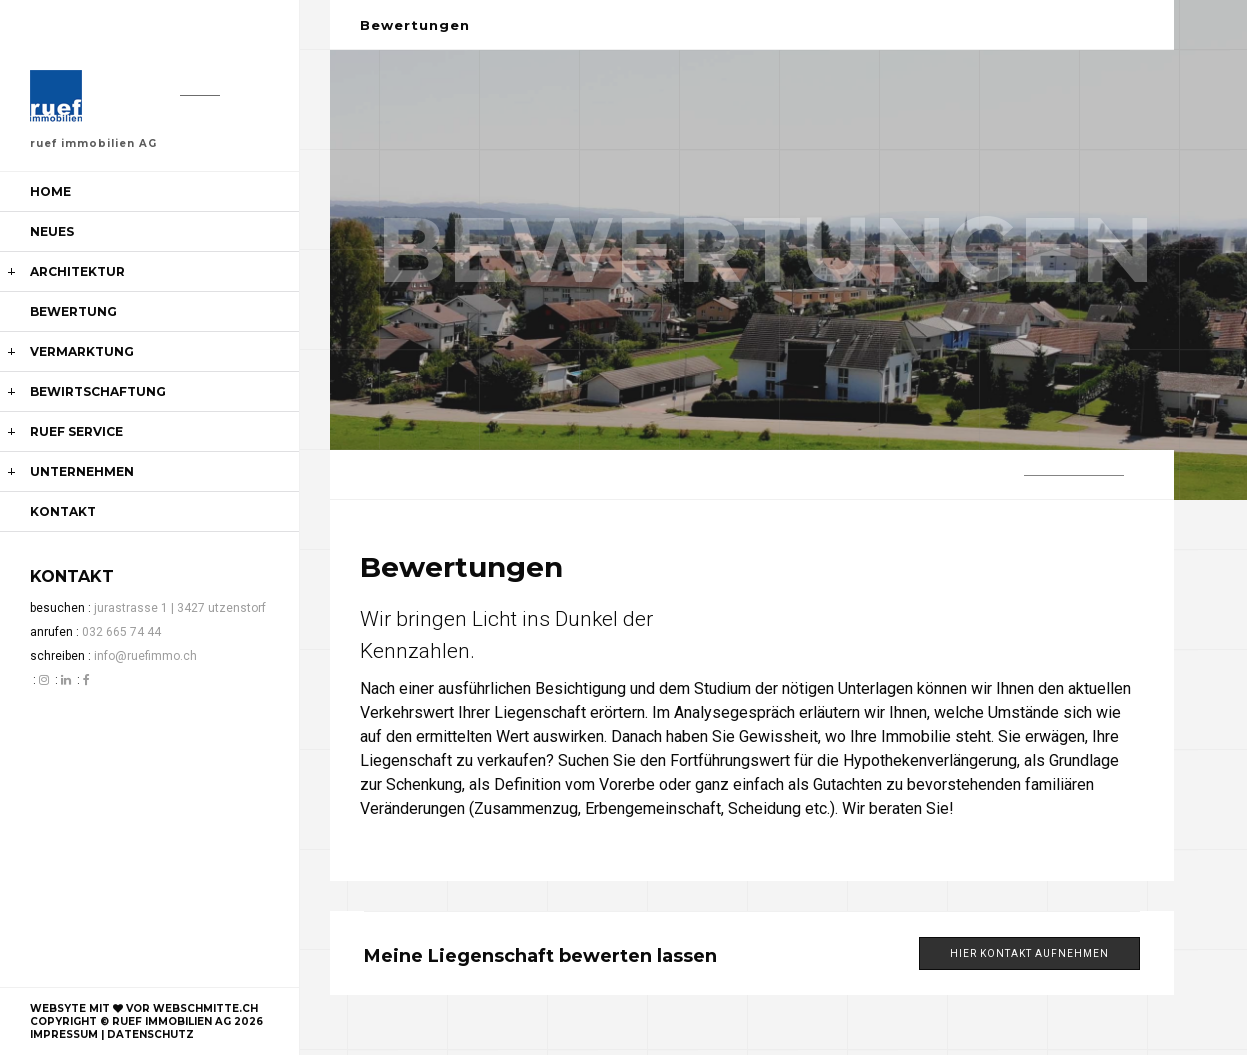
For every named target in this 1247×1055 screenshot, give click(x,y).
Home (50, 191)
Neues (52, 231)
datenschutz (150, 1034)
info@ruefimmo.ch (145, 656)
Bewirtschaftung (98, 391)
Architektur (77, 271)
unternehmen (82, 471)
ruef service (76, 431)
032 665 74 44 (121, 632)
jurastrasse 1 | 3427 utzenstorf (180, 608)
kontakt (63, 511)
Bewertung (73, 311)
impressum (64, 1034)
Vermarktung (82, 351)
